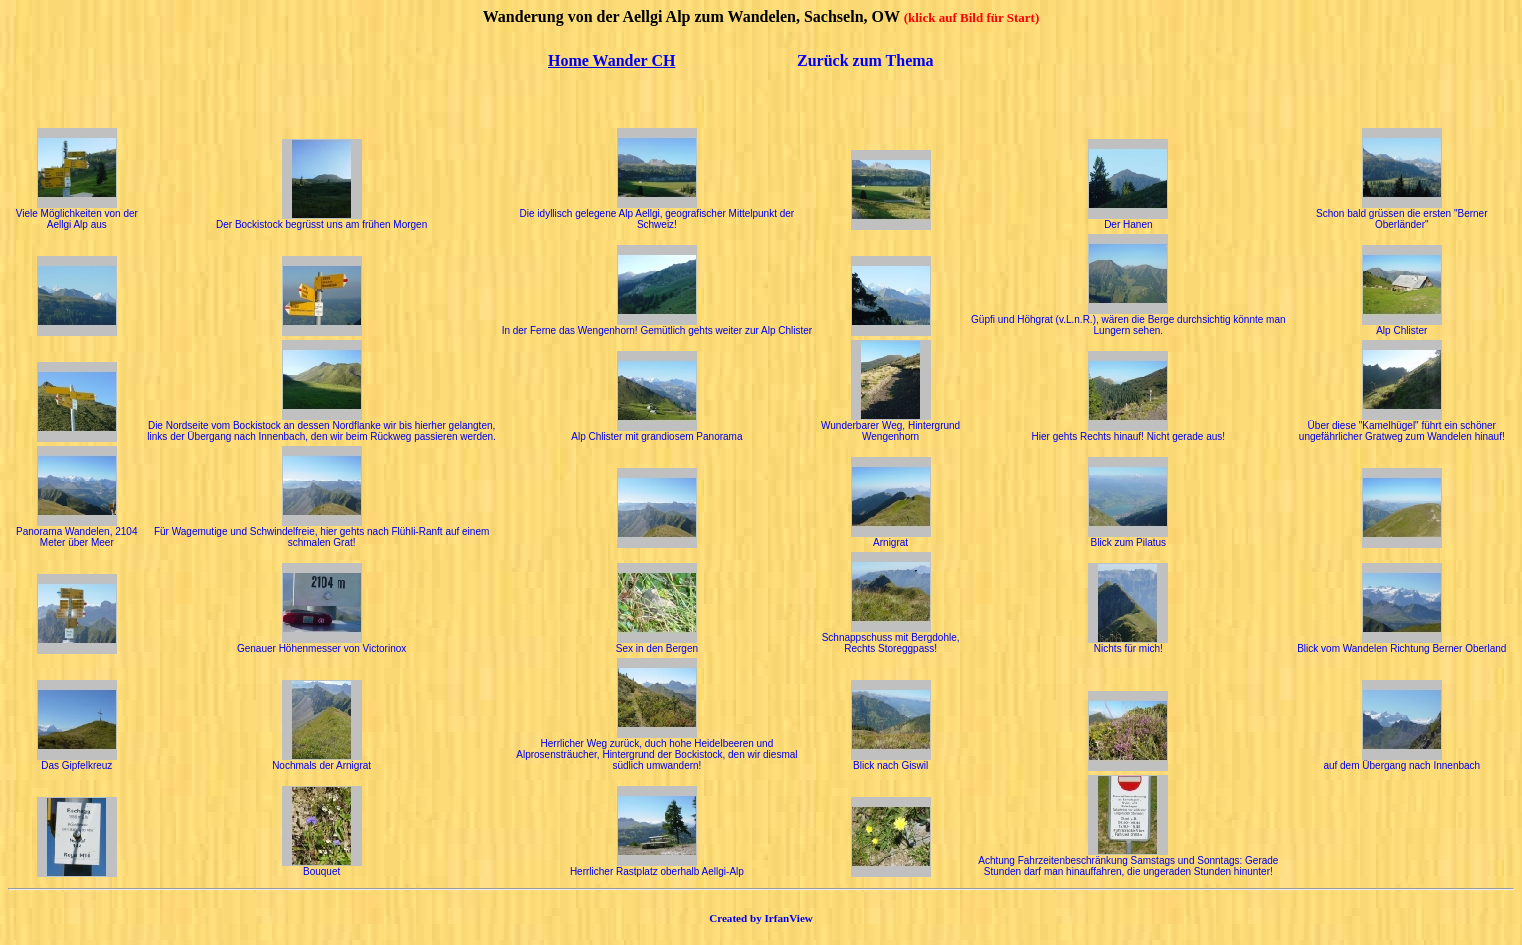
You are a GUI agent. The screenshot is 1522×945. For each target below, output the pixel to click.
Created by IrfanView (761, 918)
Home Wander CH (611, 60)
